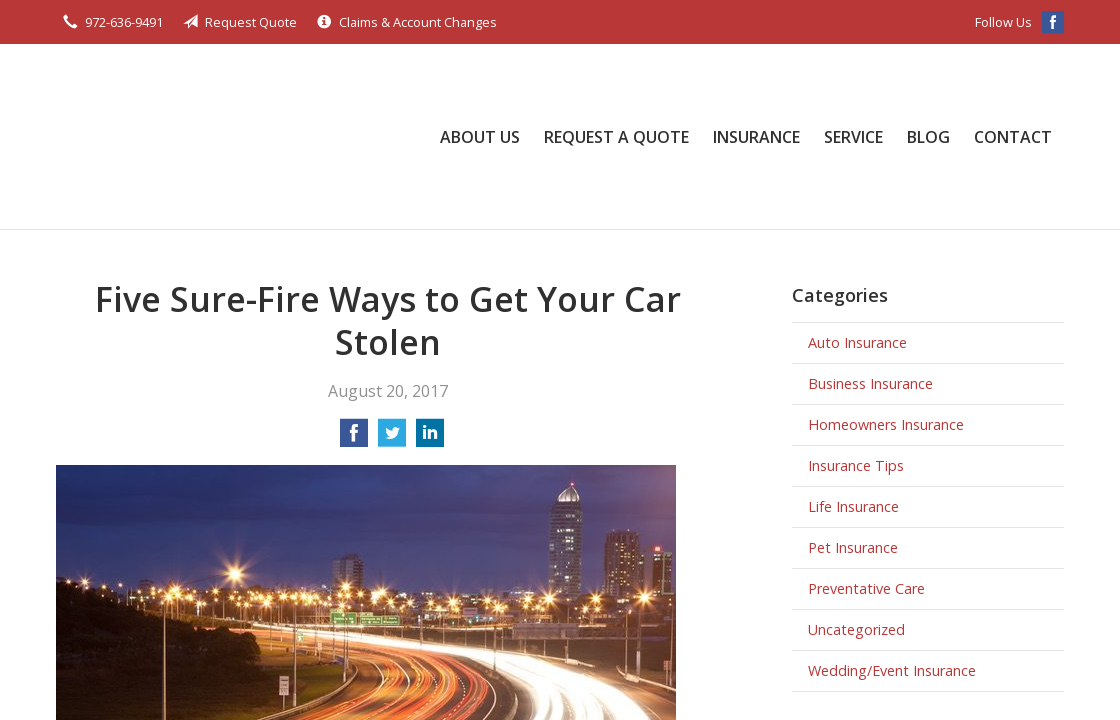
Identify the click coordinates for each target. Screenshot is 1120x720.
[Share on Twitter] (392, 439)
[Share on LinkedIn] (430, 439)
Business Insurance (870, 383)
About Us (480, 137)
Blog (928, 137)
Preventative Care (866, 588)
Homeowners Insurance (886, 424)
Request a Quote (616, 137)
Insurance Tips (856, 465)
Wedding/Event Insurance (892, 670)
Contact (1013, 137)
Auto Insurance (857, 342)
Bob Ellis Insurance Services (156, 136)
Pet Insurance (853, 547)
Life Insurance (853, 506)
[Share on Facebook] (354, 439)
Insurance (756, 137)
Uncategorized (856, 629)
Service (853, 137)
